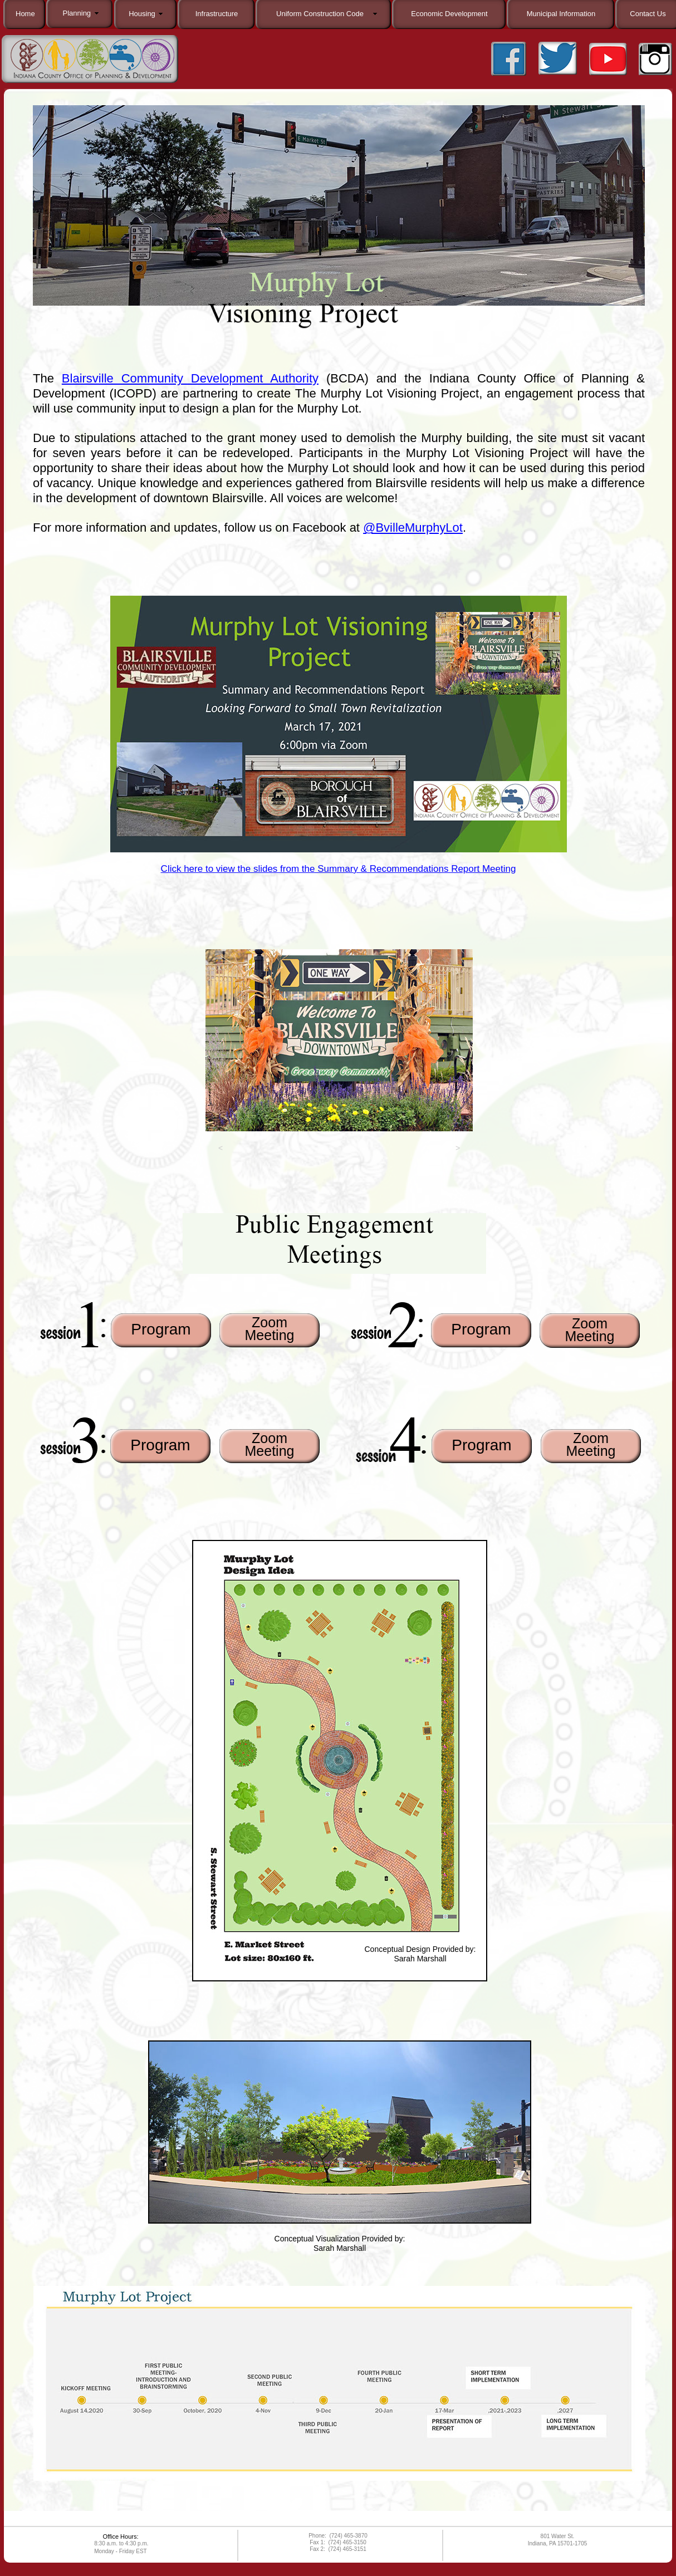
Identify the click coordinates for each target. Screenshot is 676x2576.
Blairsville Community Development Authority (190, 378)
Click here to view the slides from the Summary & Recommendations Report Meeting (338, 868)
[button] (220, 1151)
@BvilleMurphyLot (413, 527)
